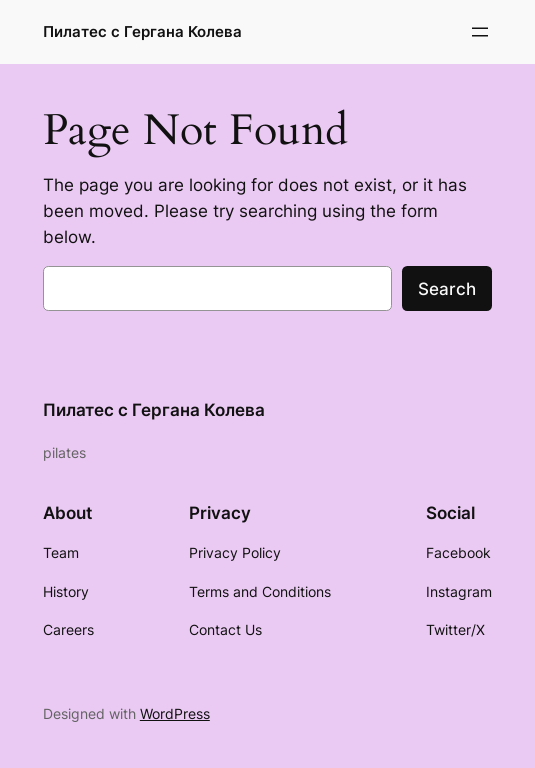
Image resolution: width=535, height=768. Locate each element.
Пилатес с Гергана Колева (142, 31)
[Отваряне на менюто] (480, 32)
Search (447, 289)
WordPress (175, 713)
